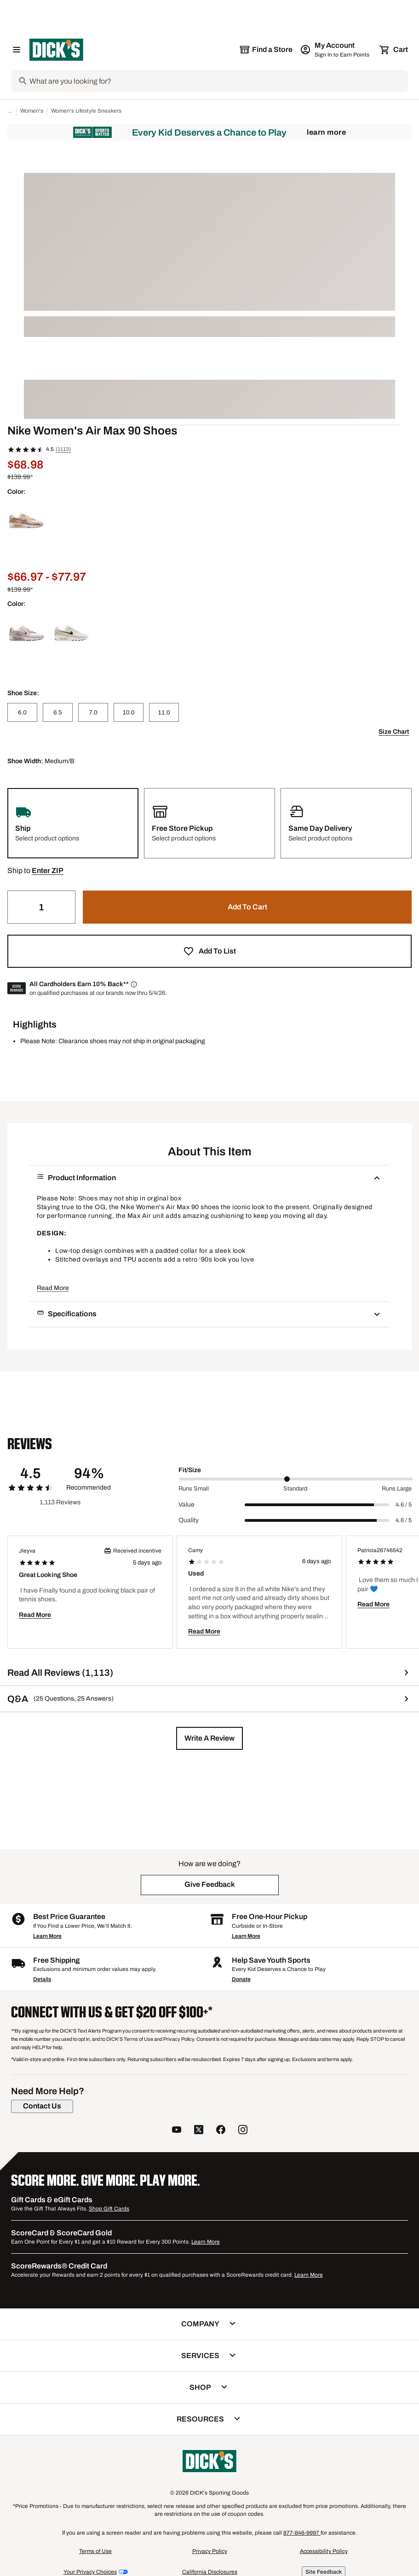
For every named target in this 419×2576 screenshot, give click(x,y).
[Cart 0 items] (394, 50)
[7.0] (93, 712)
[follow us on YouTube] (176, 2130)
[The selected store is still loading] (265, 50)
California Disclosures (209, 2572)
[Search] (218, 81)
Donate (241, 1979)
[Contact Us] (42, 2106)
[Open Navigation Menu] (16, 50)
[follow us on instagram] (242, 2130)
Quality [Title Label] (188, 1520)
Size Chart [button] (394, 731)
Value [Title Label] (186, 1504)
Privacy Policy (209, 2551)
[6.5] (58, 712)
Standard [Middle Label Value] (295, 1488)
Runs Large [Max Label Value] (397, 1488)
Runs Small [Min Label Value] (193, 1488)
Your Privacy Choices (90, 2572)
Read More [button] (53, 1288)
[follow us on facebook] (220, 2130)
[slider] (296, 1479)
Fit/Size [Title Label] (189, 1470)
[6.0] (22, 712)
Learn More (326, 132)
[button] (47, 871)
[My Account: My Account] (335, 50)
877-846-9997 (302, 2533)
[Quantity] (41, 907)
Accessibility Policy (324, 2551)
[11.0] (164, 712)
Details (42, 1979)
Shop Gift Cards (109, 2208)
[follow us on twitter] (198, 2130)
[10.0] (128, 712)
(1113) (63, 449)
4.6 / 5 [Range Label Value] (404, 1505)
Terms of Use (95, 2551)
